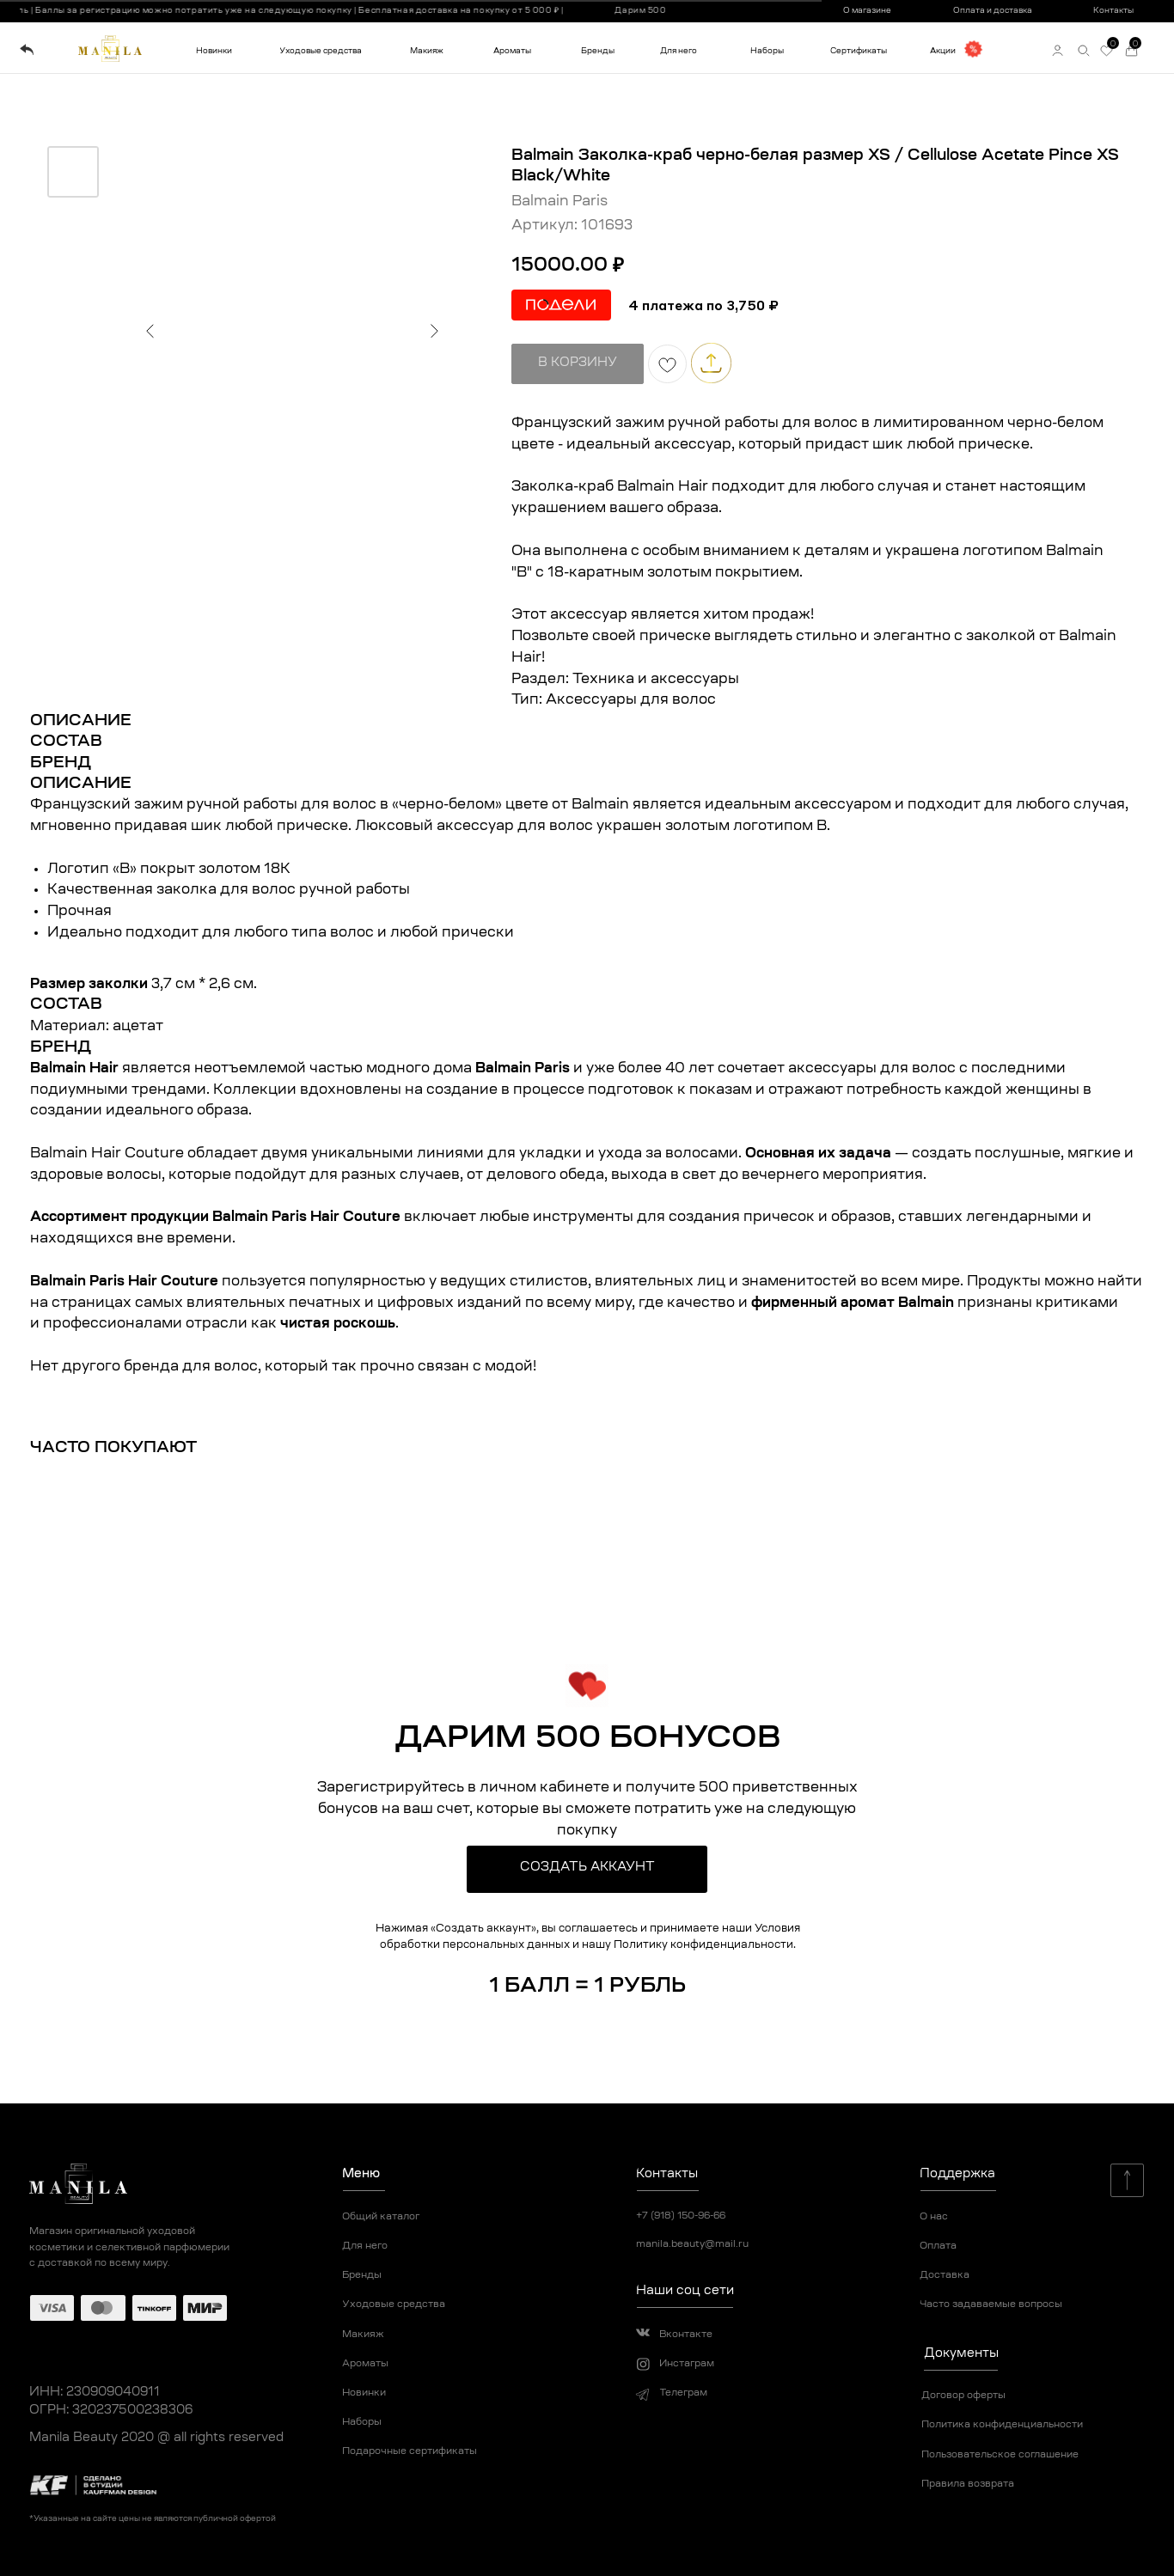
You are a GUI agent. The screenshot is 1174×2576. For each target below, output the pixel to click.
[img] (27, 50)
